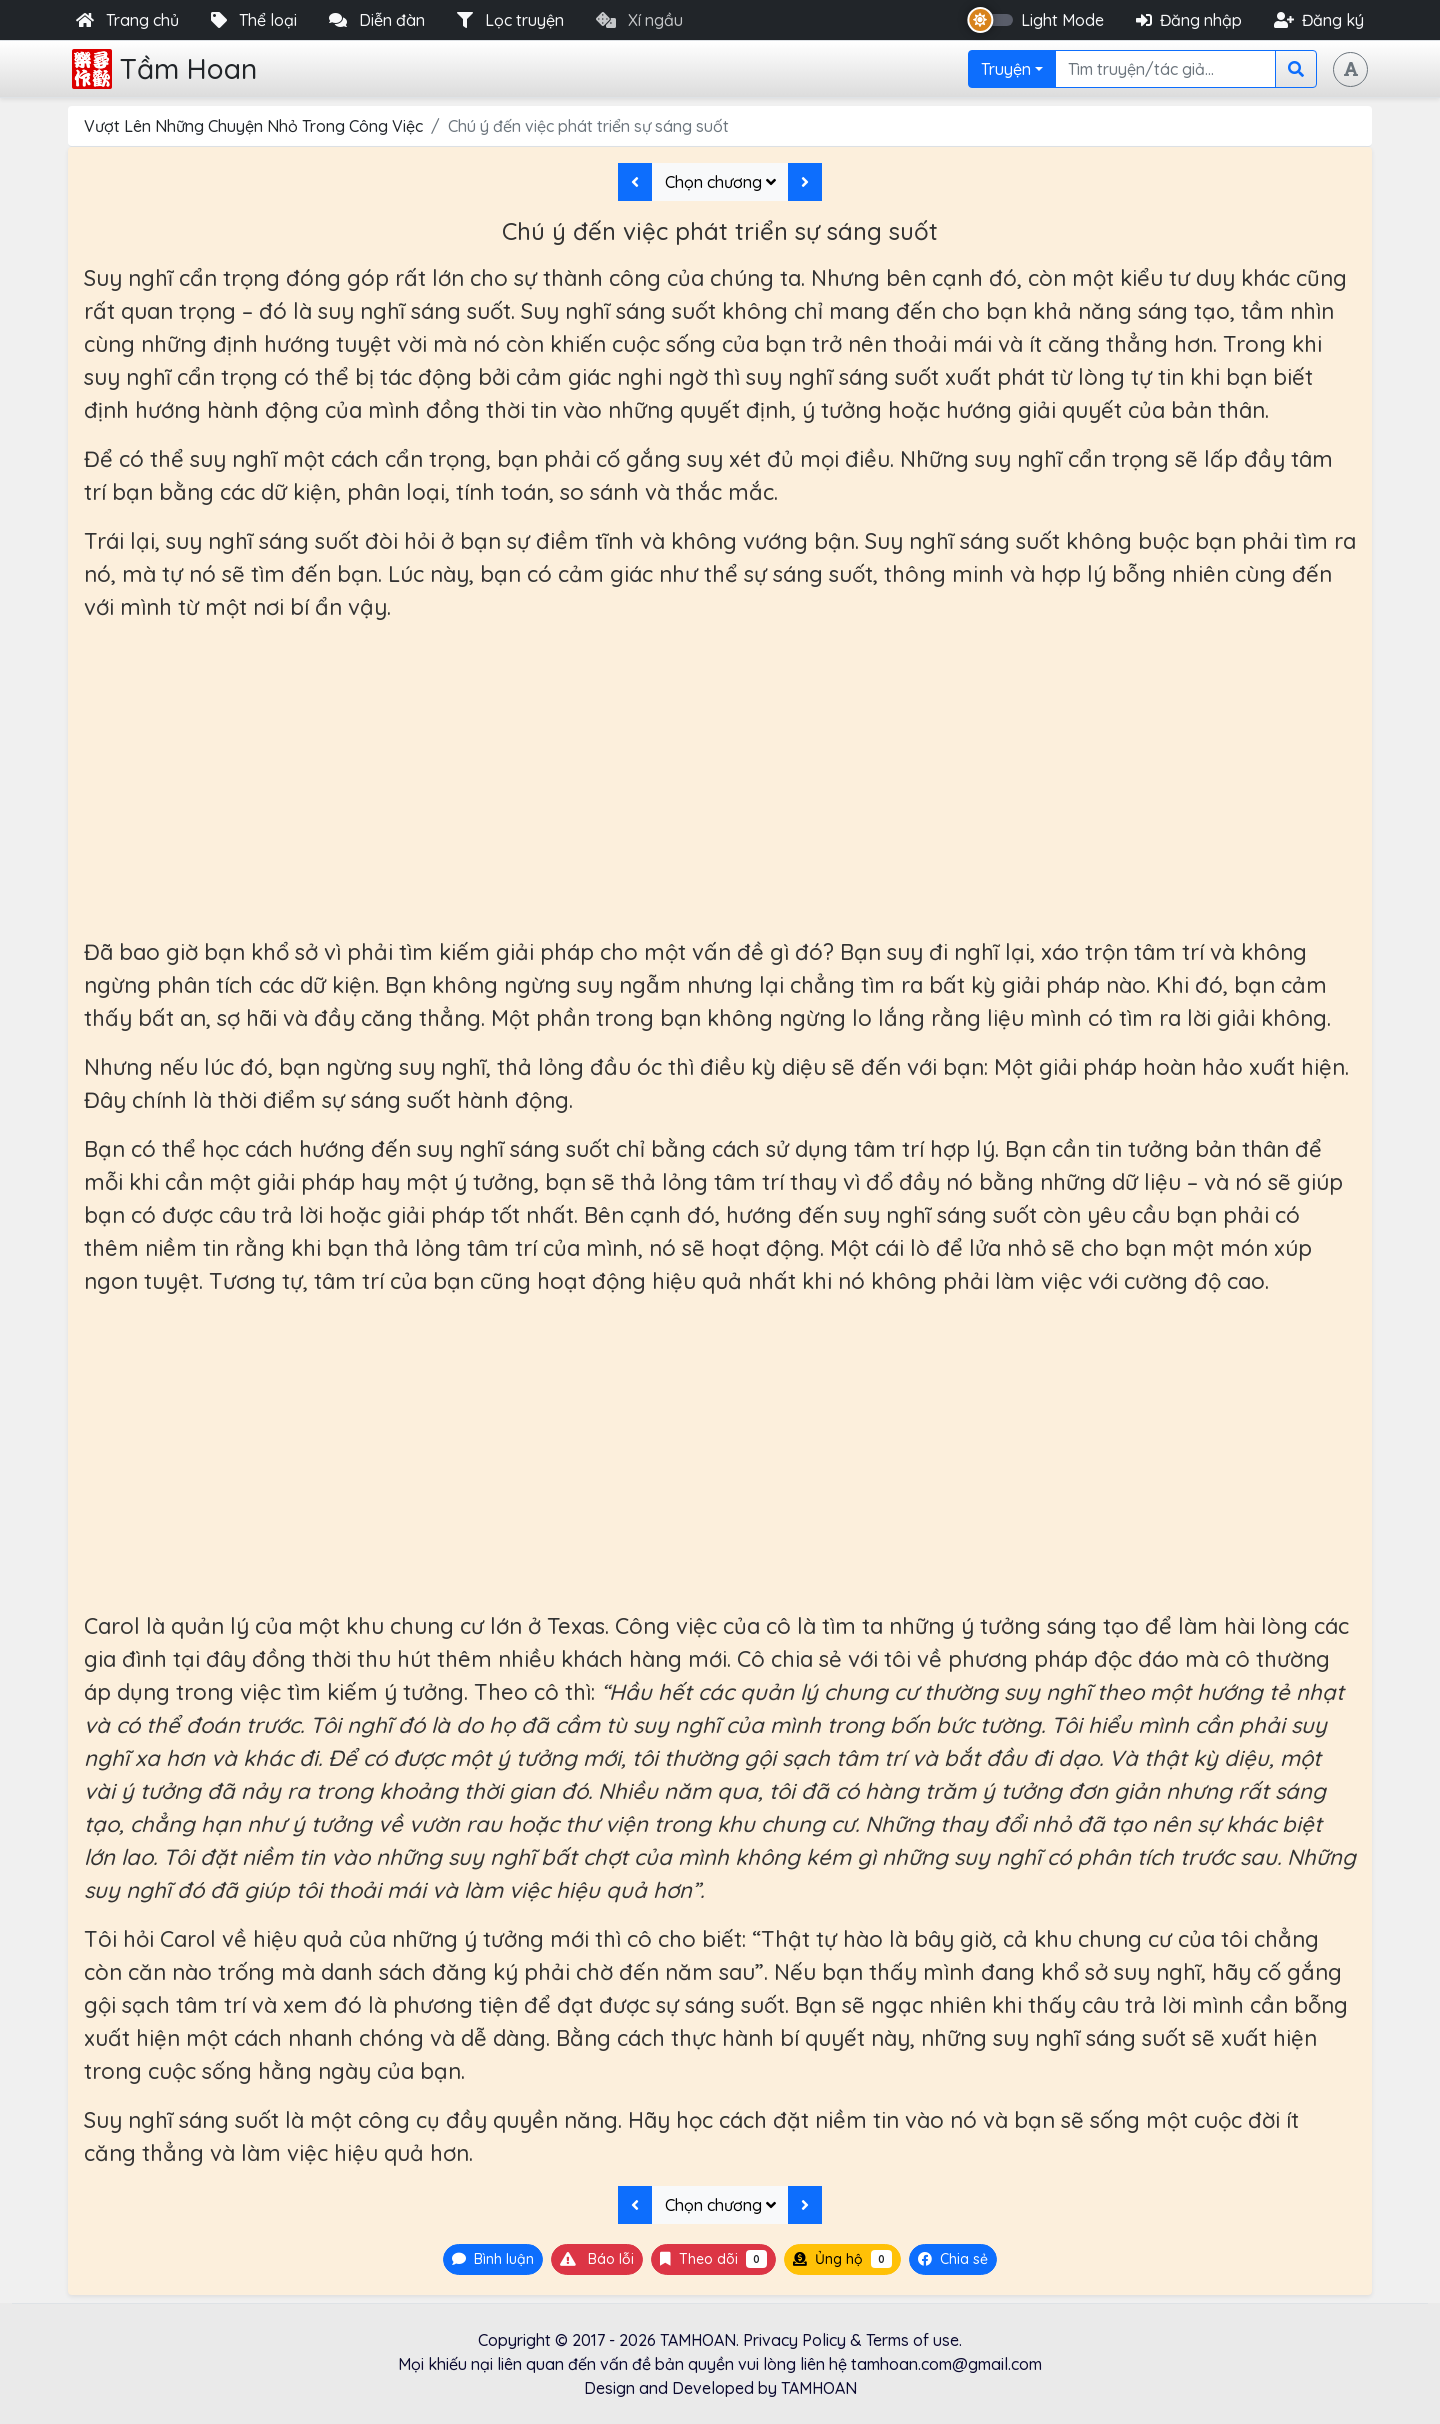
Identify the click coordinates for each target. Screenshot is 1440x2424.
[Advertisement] (720, 780)
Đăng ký (1319, 20)
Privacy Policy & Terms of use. (852, 2340)
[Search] (1165, 69)
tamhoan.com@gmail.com (946, 2364)
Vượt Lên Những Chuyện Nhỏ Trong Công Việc (253, 126)
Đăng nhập (1189, 20)
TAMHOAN (698, 2340)
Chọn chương (720, 182)
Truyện (1006, 69)
